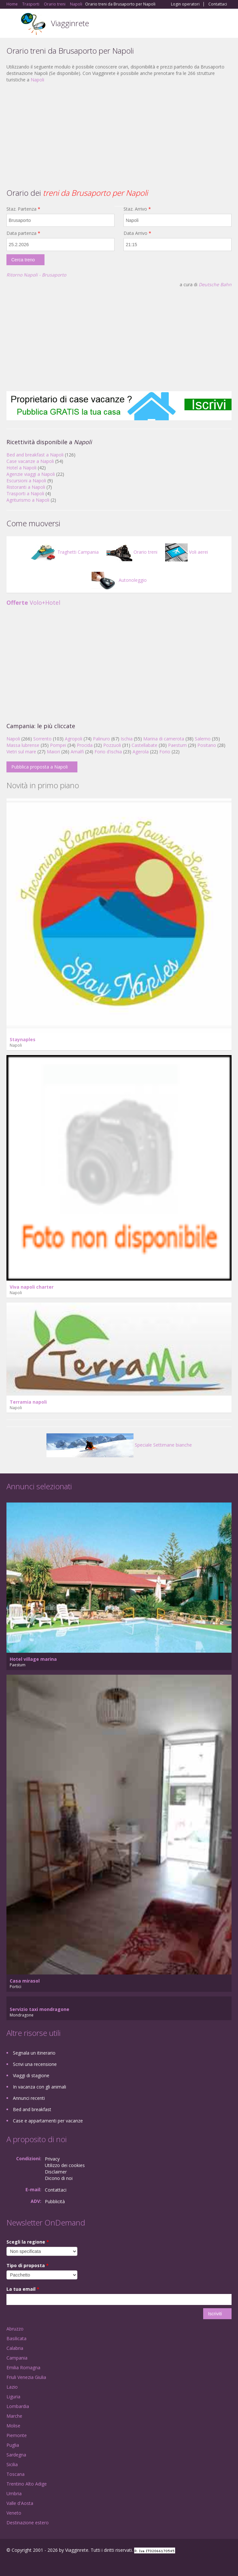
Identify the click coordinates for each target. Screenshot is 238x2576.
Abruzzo (15, 2329)
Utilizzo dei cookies (65, 2165)
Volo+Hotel (33, 602)
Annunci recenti (29, 2098)
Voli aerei (186, 552)
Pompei (58, 745)
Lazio (12, 2387)
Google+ (22, 2564)
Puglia (12, 2445)
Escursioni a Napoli (26, 480)
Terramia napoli (28, 1402)
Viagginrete (70, 23)
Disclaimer (56, 2172)
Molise (13, 2426)
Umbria (14, 2493)
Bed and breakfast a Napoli (35, 455)
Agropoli (73, 739)
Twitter (38, 2564)
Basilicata (16, 2338)
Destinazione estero (27, 2522)
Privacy (52, 2159)
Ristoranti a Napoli (25, 487)
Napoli (37, 80)
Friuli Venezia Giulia (26, 2377)
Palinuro (101, 739)
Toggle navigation (12, 24)
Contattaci (217, 4)
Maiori (53, 752)
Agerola (141, 752)
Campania (16, 2358)
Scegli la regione (27, 2242)
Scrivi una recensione (35, 2064)
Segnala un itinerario (34, 2053)
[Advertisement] (119, 134)
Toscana (15, 2474)
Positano (206, 745)
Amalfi (77, 752)
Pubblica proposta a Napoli (39, 767)
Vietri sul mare (21, 752)
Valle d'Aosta (19, 2503)
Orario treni (131, 552)
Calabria (14, 2348)
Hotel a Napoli (21, 468)
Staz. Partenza (23, 209)
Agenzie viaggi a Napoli (30, 474)
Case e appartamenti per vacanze (48, 2121)
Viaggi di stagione (31, 2075)
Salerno (203, 739)
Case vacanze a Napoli (30, 461)
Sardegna (16, 2455)
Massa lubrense (22, 745)
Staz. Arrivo (137, 209)
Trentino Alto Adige (26, 2484)
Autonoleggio (119, 580)
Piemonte (16, 2435)
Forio (164, 752)
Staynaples (22, 1039)
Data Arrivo (137, 233)
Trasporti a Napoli (25, 493)
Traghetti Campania (64, 552)
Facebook (8, 2564)
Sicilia (12, 2464)
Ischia (127, 739)
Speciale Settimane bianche (119, 1445)
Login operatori (185, 4)
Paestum (177, 745)
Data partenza (23, 233)
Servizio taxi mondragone (39, 2009)
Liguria (13, 2396)
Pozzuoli (112, 745)
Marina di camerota (163, 739)
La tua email (22, 2289)
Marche (14, 2416)
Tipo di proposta (27, 2265)
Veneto (13, 2513)
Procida (85, 745)
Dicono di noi (59, 2178)
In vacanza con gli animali (39, 2087)
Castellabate (144, 745)
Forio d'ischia (108, 752)
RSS (53, 2564)
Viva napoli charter (32, 1287)
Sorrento (42, 739)
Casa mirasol (25, 1981)
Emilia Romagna (23, 2367)
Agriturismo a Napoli (27, 500)
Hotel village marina (33, 1659)
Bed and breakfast (32, 2109)
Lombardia (17, 2406)
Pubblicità (55, 2201)
